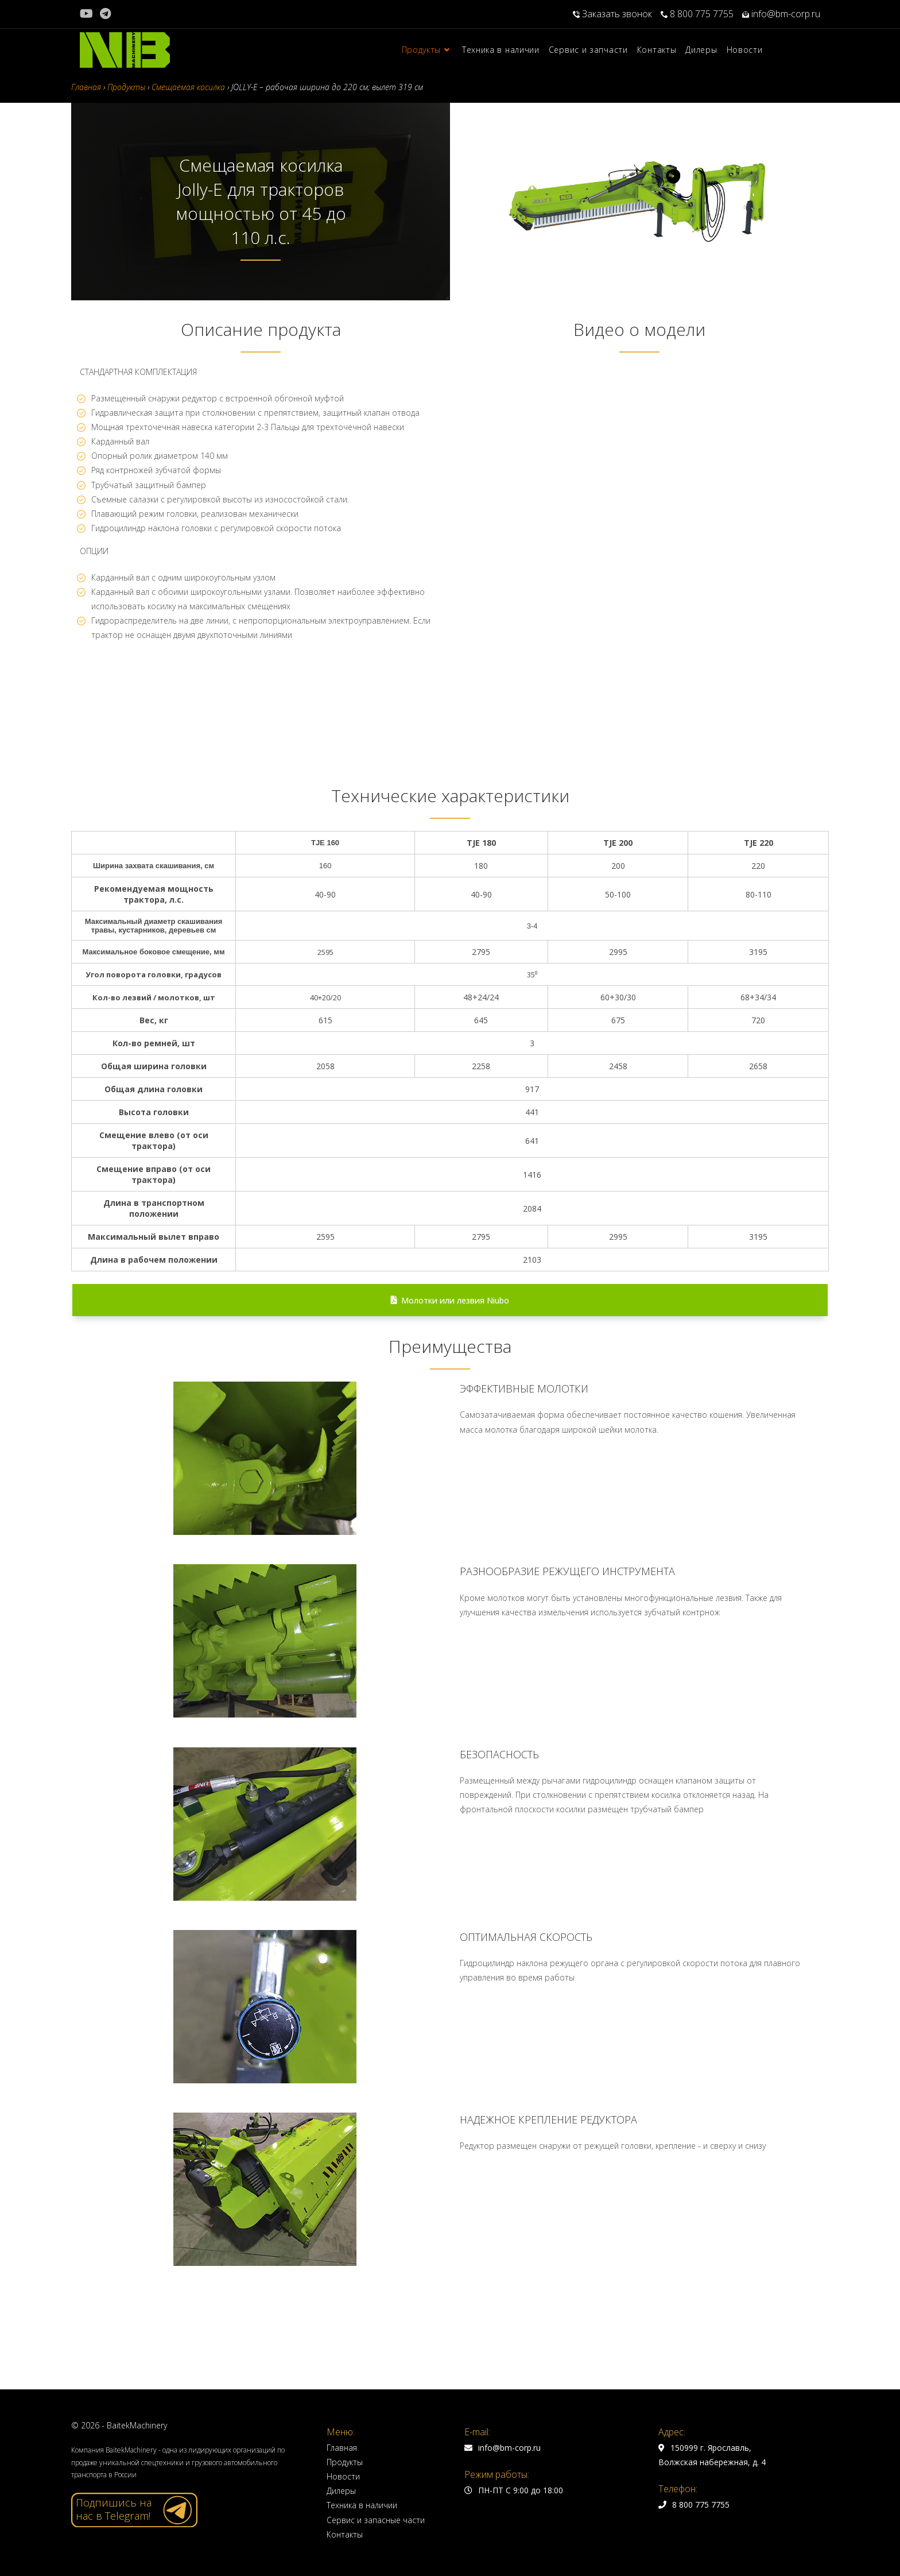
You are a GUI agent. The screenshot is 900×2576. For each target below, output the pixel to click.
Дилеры (341, 2490)
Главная (342, 2447)
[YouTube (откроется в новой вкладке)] (88, 14)
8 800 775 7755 (697, 13)
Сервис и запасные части (376, 2520)
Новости (343, 2476)
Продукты (345, 2462)
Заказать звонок (612, 13)
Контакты (345, 2534)
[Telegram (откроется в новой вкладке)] (105, 14)
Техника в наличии (362, 2505)
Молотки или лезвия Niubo (450, 1300)
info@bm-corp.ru (781, 13)
